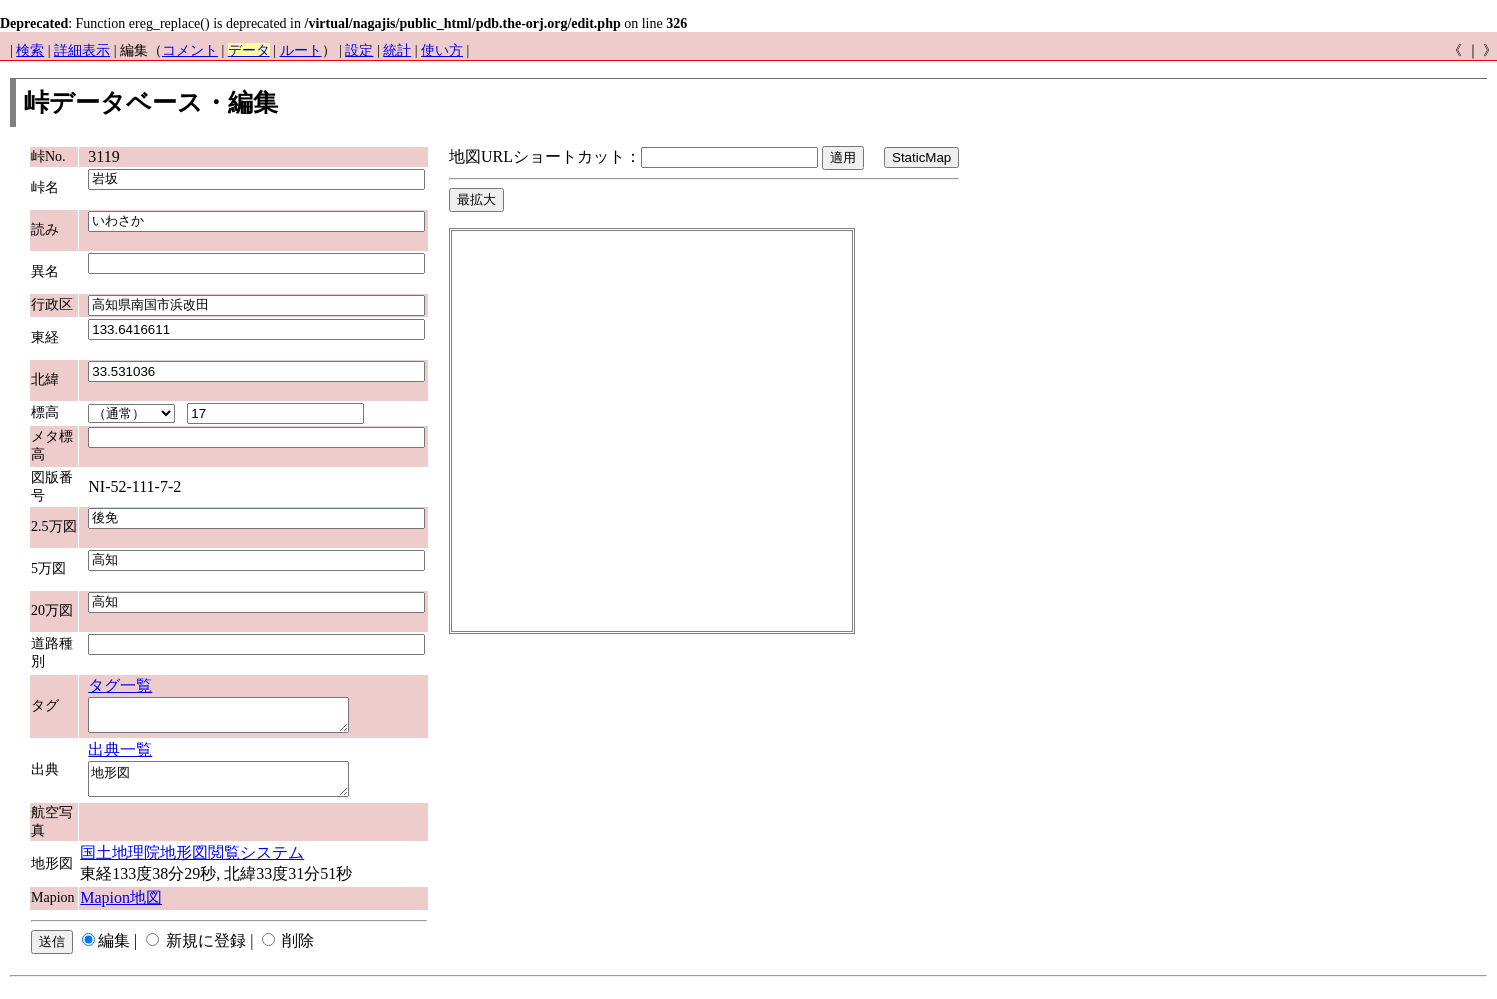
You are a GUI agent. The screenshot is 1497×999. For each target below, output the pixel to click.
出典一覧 (120, 755)
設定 (359, 50)
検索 (30, 50)
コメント (190, 50)
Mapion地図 (121, 909)
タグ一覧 (120, 685)
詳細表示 (82, 50)
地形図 (233, 788)
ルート (301, 50)
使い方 (442, 50)
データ (249, 50)
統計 (397, 50)
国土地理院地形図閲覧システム (192, 864)
